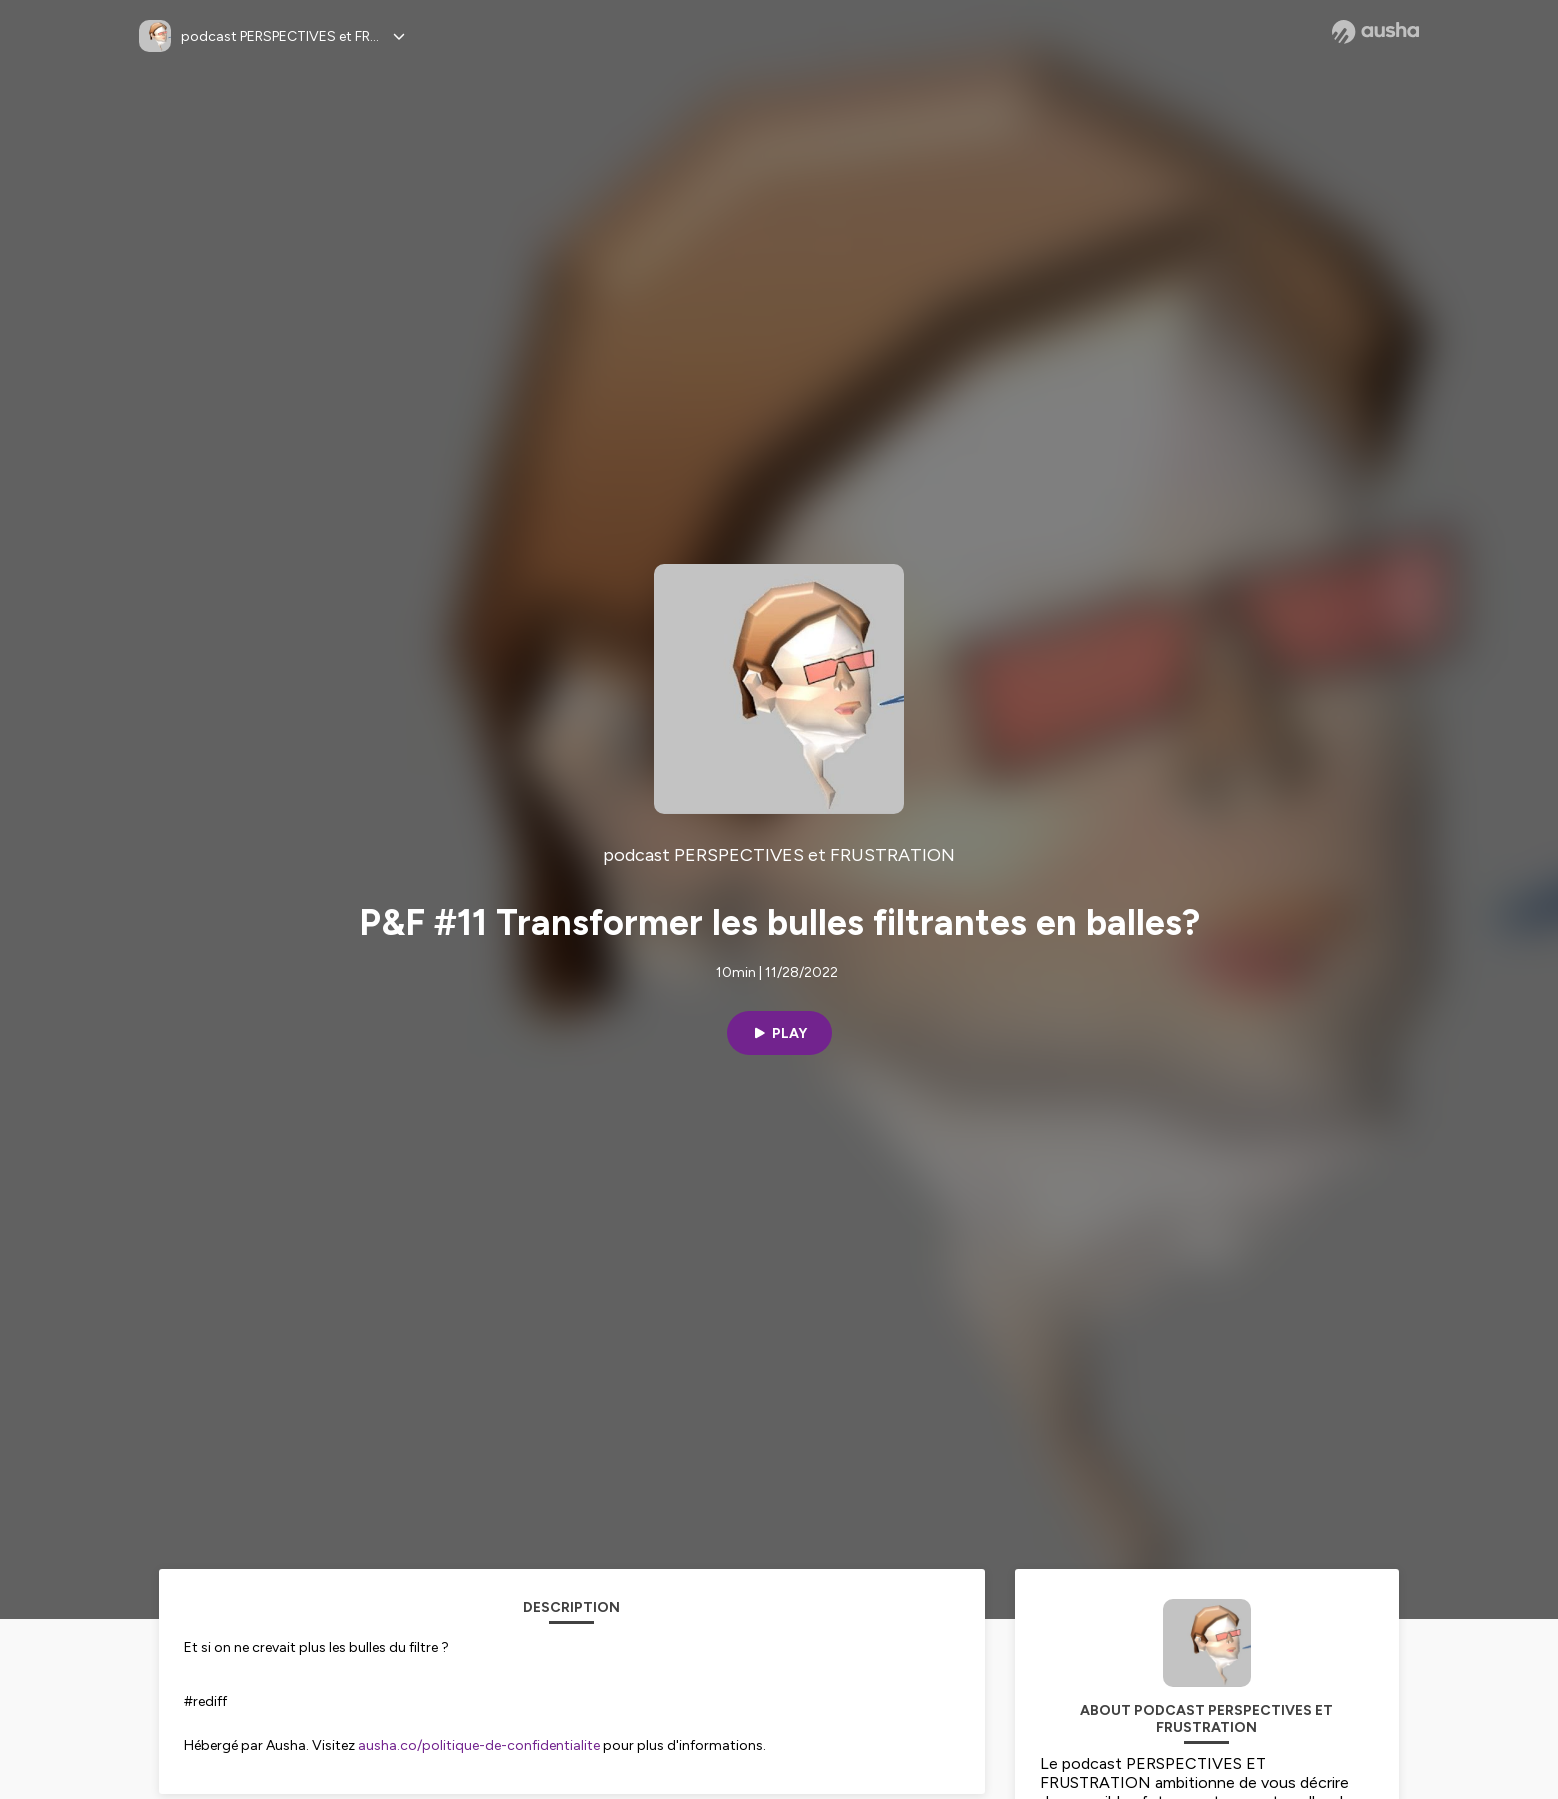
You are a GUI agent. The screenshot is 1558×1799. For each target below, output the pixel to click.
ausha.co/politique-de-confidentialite (479, 1745)
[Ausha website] (1375, 32)
